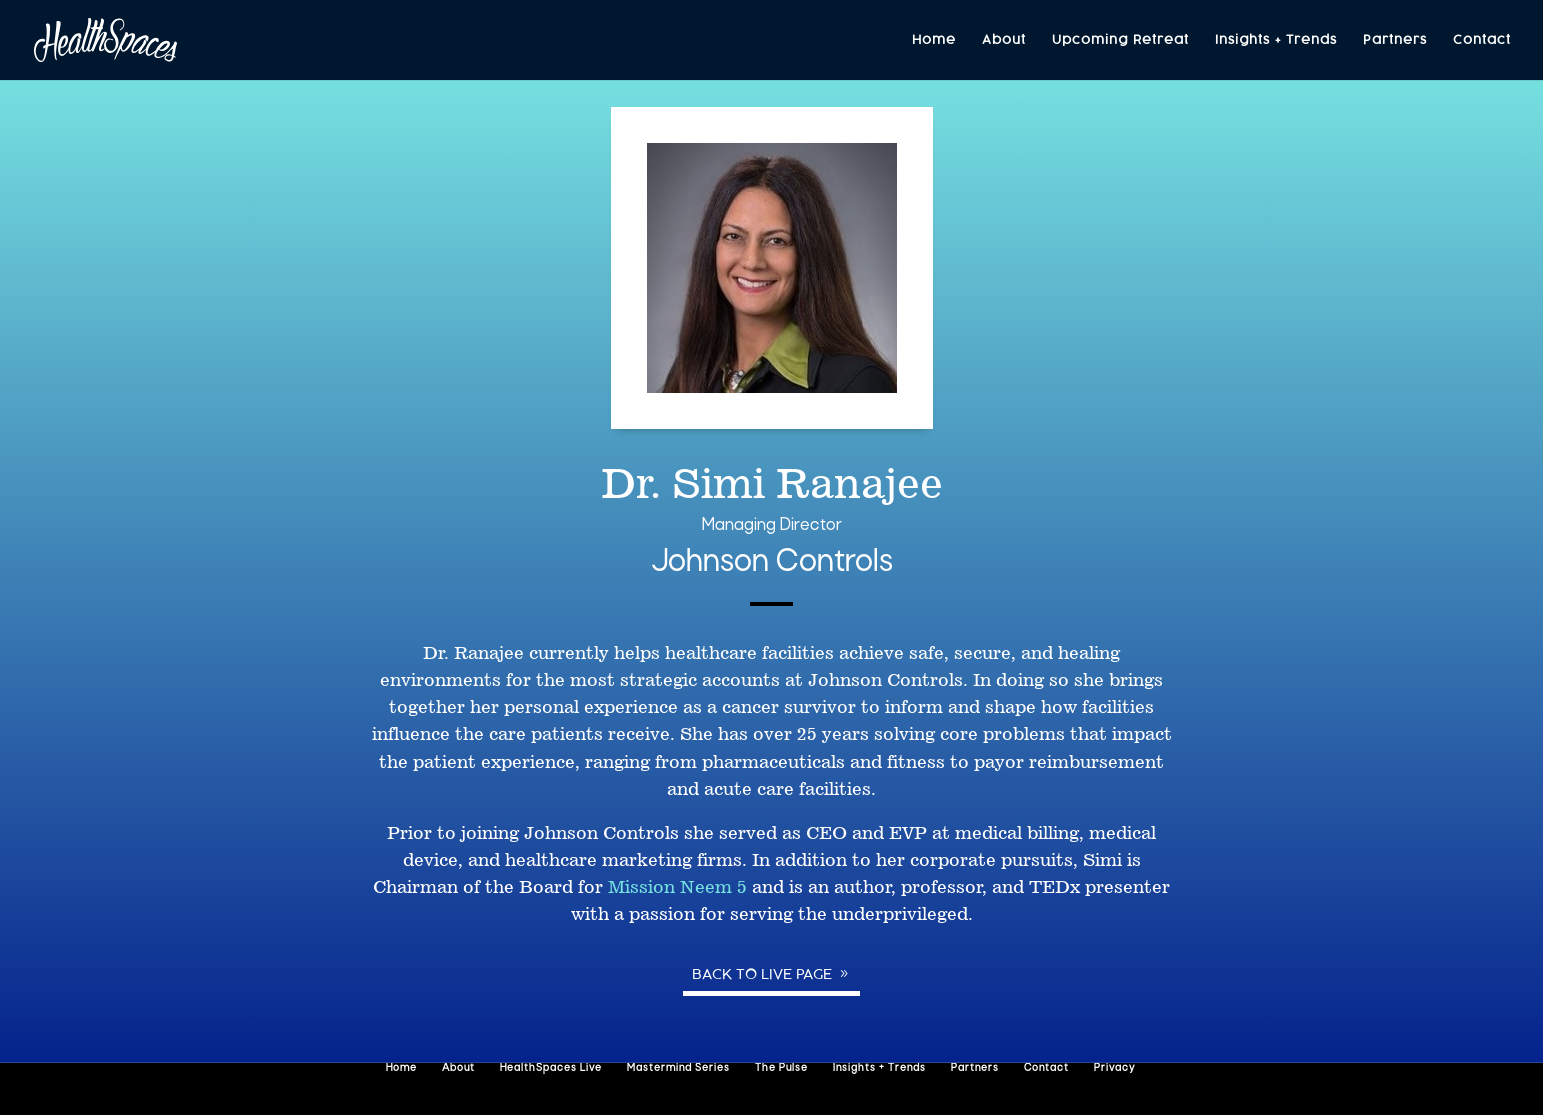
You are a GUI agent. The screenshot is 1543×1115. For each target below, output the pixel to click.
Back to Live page (762, 974)
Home (934, 40)
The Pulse (781, 1068)
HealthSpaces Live (551, 1068)
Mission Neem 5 (677, 887)
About (1004, 40)
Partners (1395, 40)
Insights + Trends (1276, 40)
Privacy (1114, 1068)
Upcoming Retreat (1120, 40)
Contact (1482, 40)
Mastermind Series (678, 1068)
